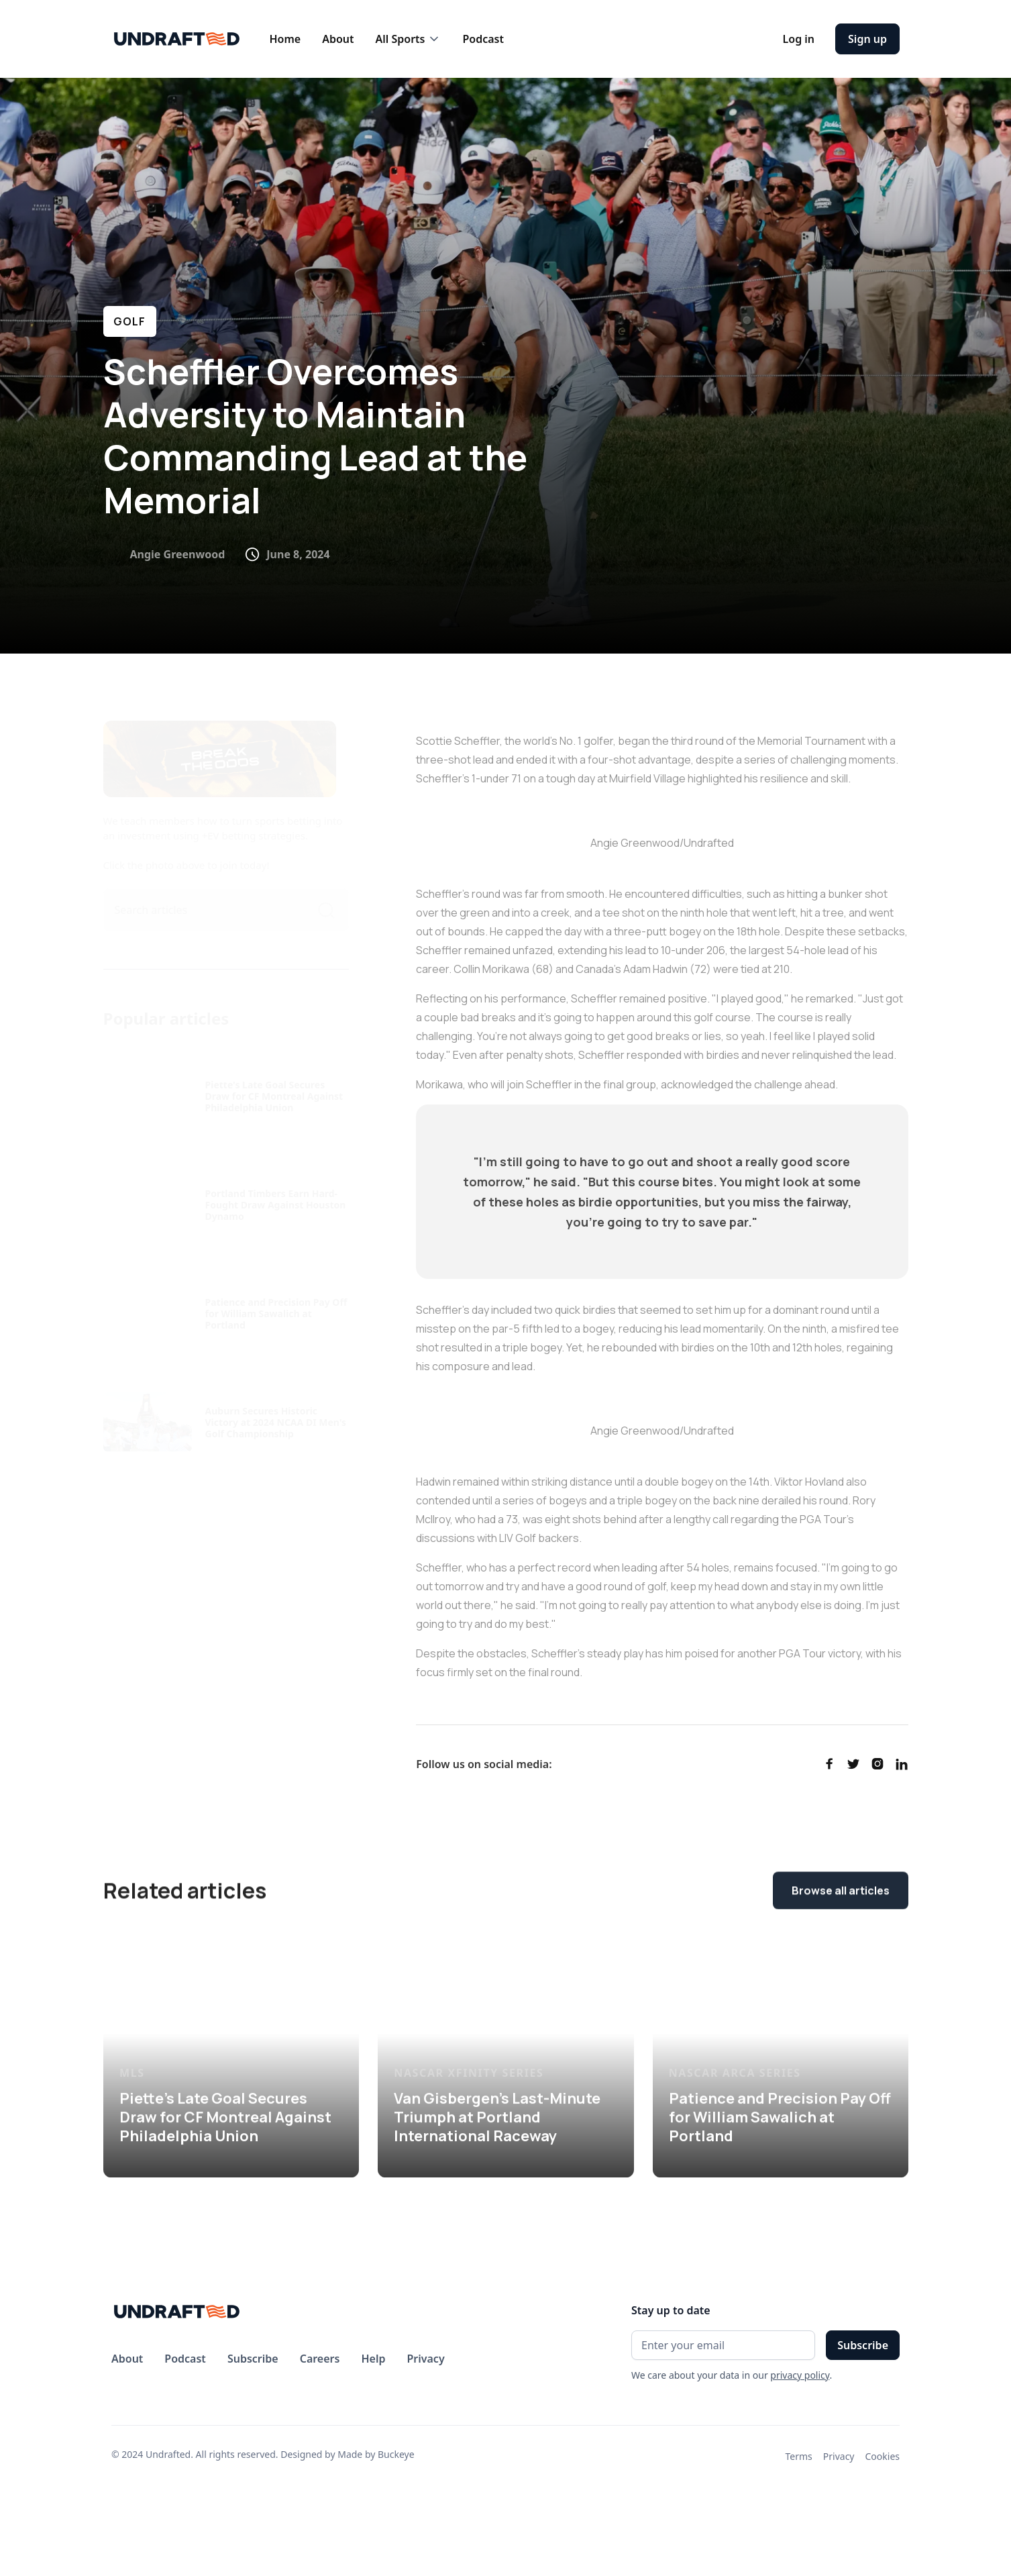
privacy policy (799, 2375)
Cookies (882, 2456)
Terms (799, 2456)
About (338, 39)
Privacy (839, 2456)
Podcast (483, 39)
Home (285, 39)
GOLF (129, 321)
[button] (407, 39)
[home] (176, 39)
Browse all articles (841, 1892)
